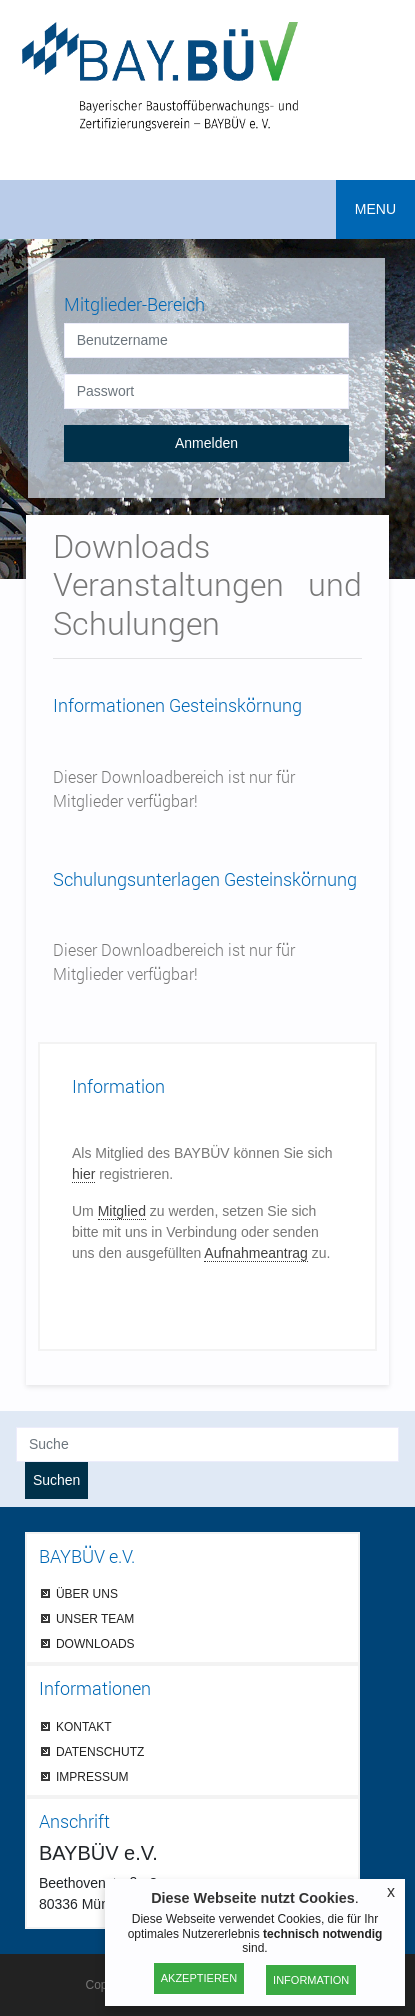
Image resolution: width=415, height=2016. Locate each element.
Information (311, 1980)
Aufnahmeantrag (256, 1253)
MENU (375, 209)
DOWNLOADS (95, 1643)
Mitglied (122, 1211)
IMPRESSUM (92, 1776)
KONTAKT (84, 1726)
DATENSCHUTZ (100, 1751)
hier (83, 1174)
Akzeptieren (199, 1978)
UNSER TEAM (95, 1618)
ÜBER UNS (87, 1593)
